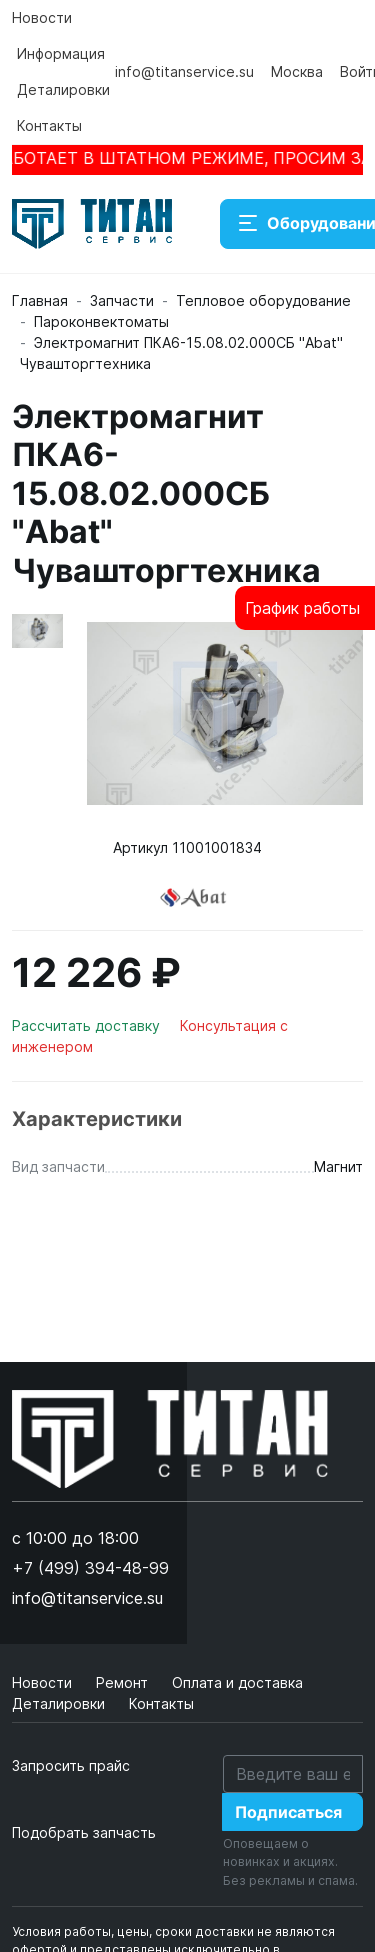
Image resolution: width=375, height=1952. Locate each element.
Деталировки (63, 89)
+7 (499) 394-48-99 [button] (90, 1568)
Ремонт (124, 1682)
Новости (42, 17)
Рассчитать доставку (88, 1025)
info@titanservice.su (184, 71)
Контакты (49, 125)
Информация (61, 53)
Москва (297, 71)
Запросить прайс (71, 1765)
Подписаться (288, 1812)
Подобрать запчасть (84, 1832)
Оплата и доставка (237, 1682)
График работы (302, 608)
